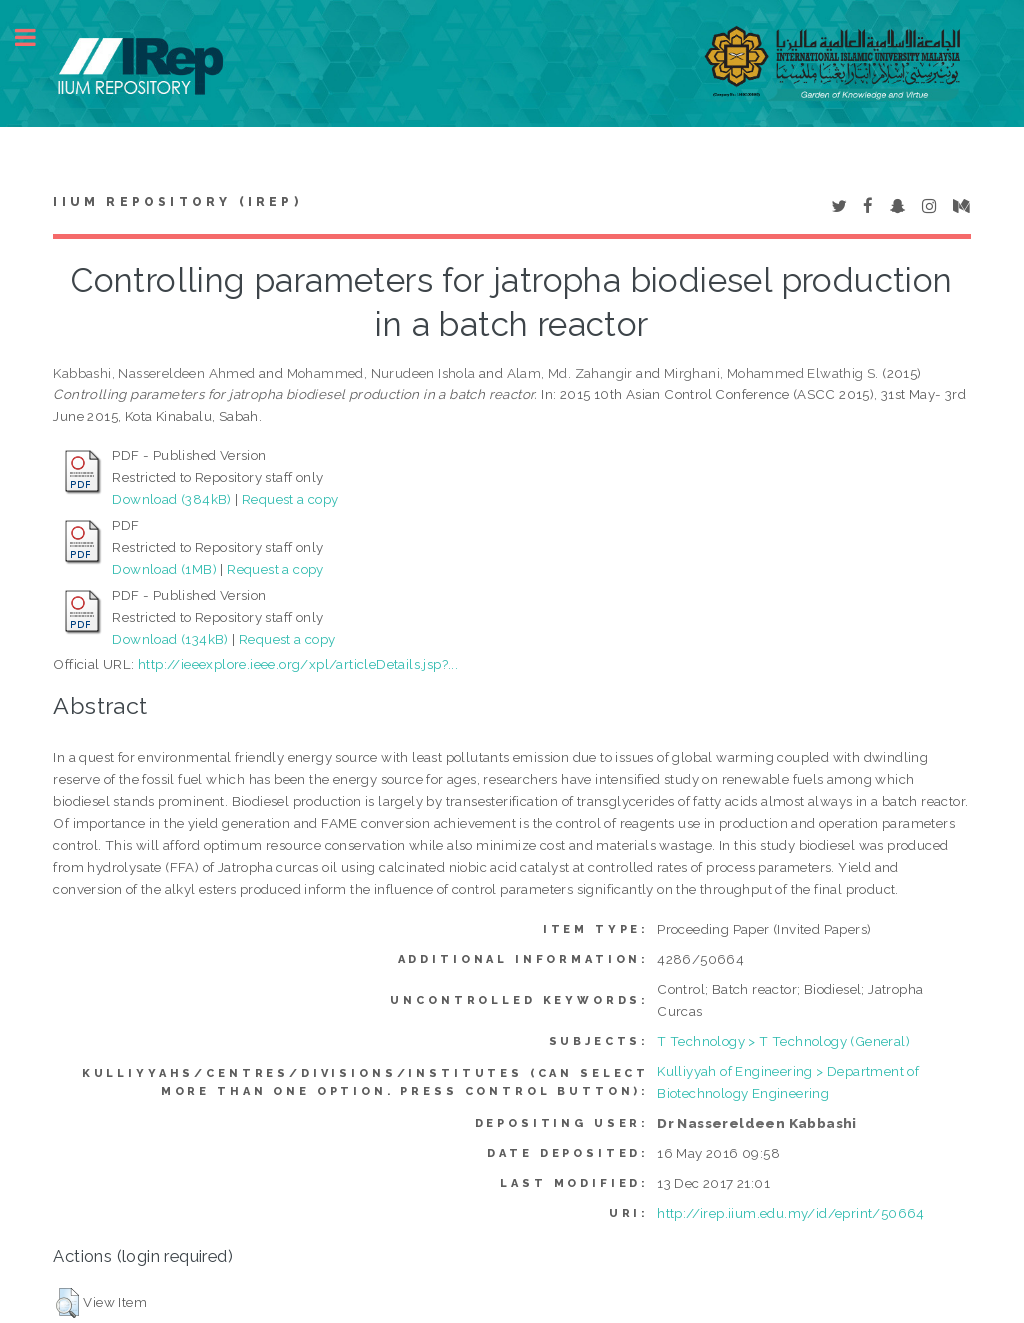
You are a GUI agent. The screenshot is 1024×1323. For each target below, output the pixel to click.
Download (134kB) (170, 639)
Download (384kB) (171, 499)
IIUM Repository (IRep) (177, 202)
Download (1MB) (164, 569)
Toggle (36, 37)
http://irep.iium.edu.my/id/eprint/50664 (791, 1213)
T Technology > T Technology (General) (783, 1041)
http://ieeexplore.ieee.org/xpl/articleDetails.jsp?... (298, 664)
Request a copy (290, 499)
